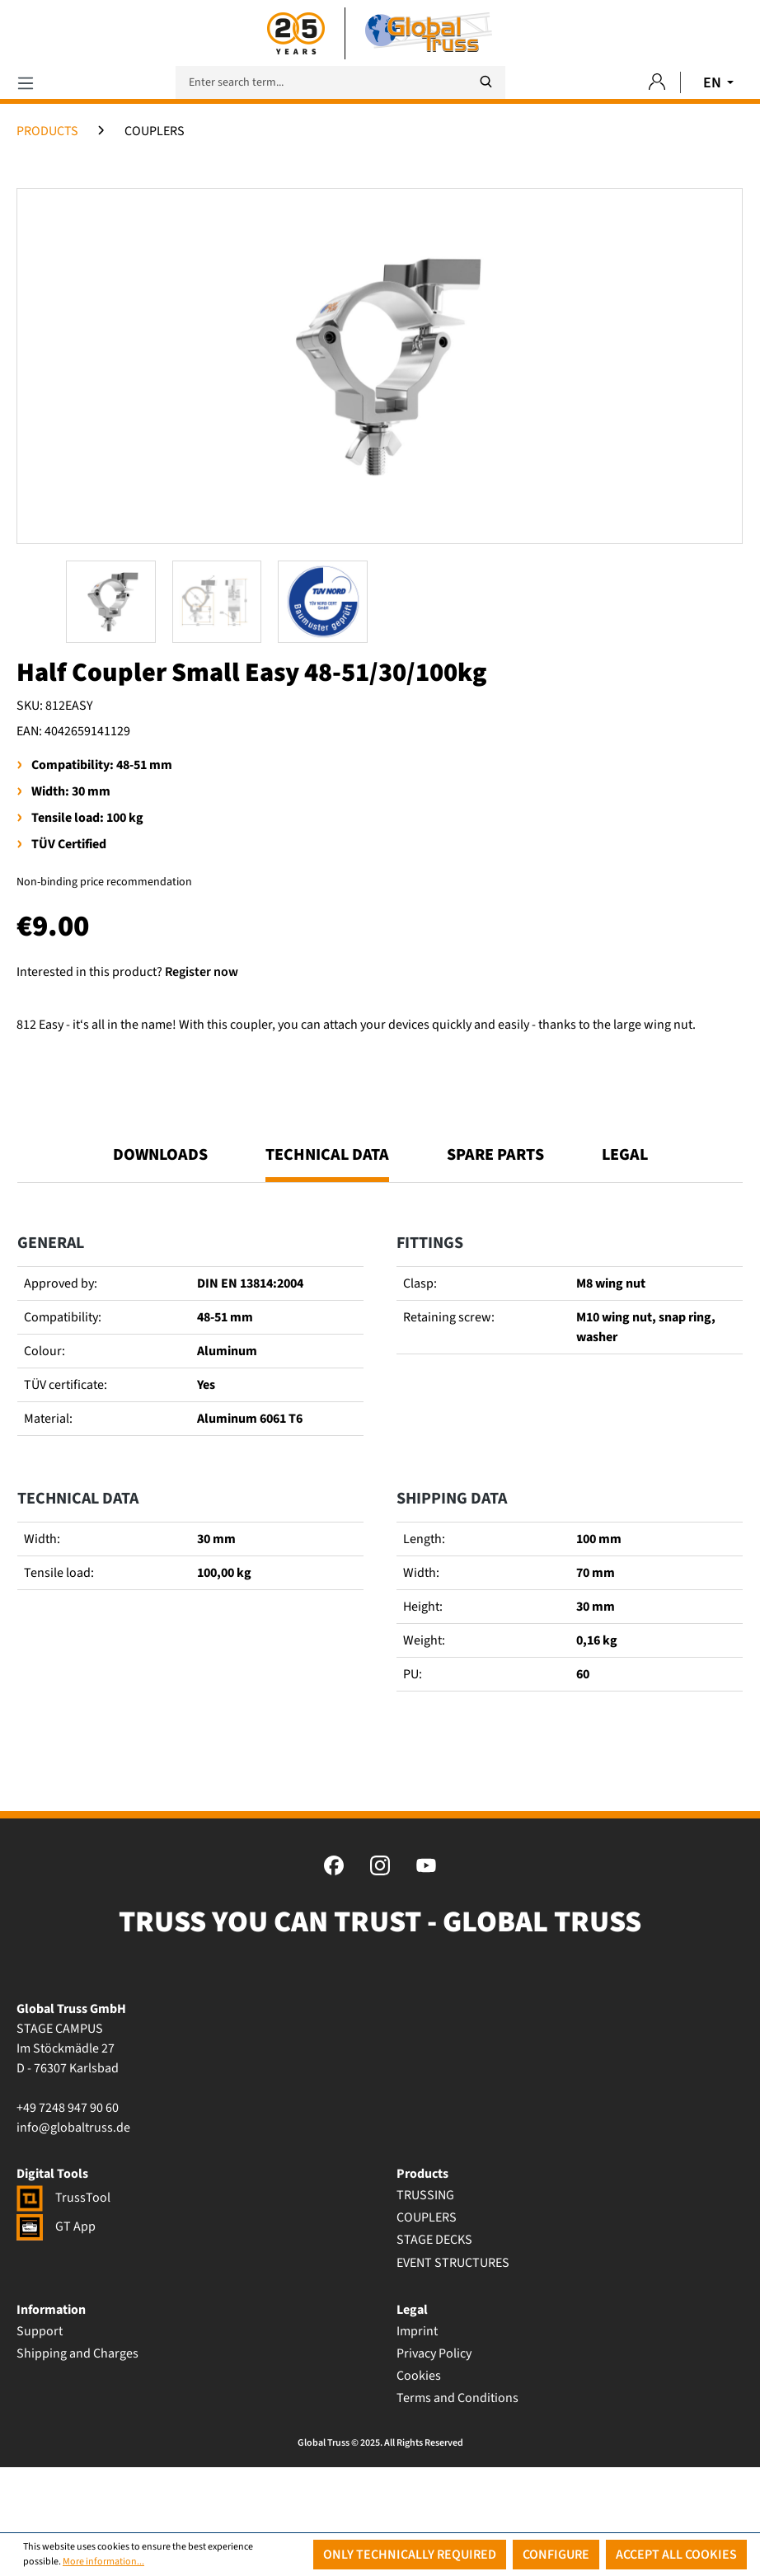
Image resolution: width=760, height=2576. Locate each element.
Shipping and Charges (77, 2418)
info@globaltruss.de (73, 2193)
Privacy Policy (433, 2418)
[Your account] (657, 83)
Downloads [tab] (160, 1220)
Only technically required (409, 2555)
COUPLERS (426, 2282)
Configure (556, 2555)
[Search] (485, 82)
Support (39, 2395)
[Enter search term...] (340, 82)
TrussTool (63, 2263)
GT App (56, 2292)
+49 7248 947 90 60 (67, 2173)
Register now (201, 972)
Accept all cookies (676, 2555)
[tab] (327, 1227)
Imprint (417, 2395)
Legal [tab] (625, 1220)
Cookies (418, 2441)
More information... (103, 2562)
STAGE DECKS (434, 2305)
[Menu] (25, 83)
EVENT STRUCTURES (452, 2327)
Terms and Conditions (457, 2463)
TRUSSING (425, 2260)
